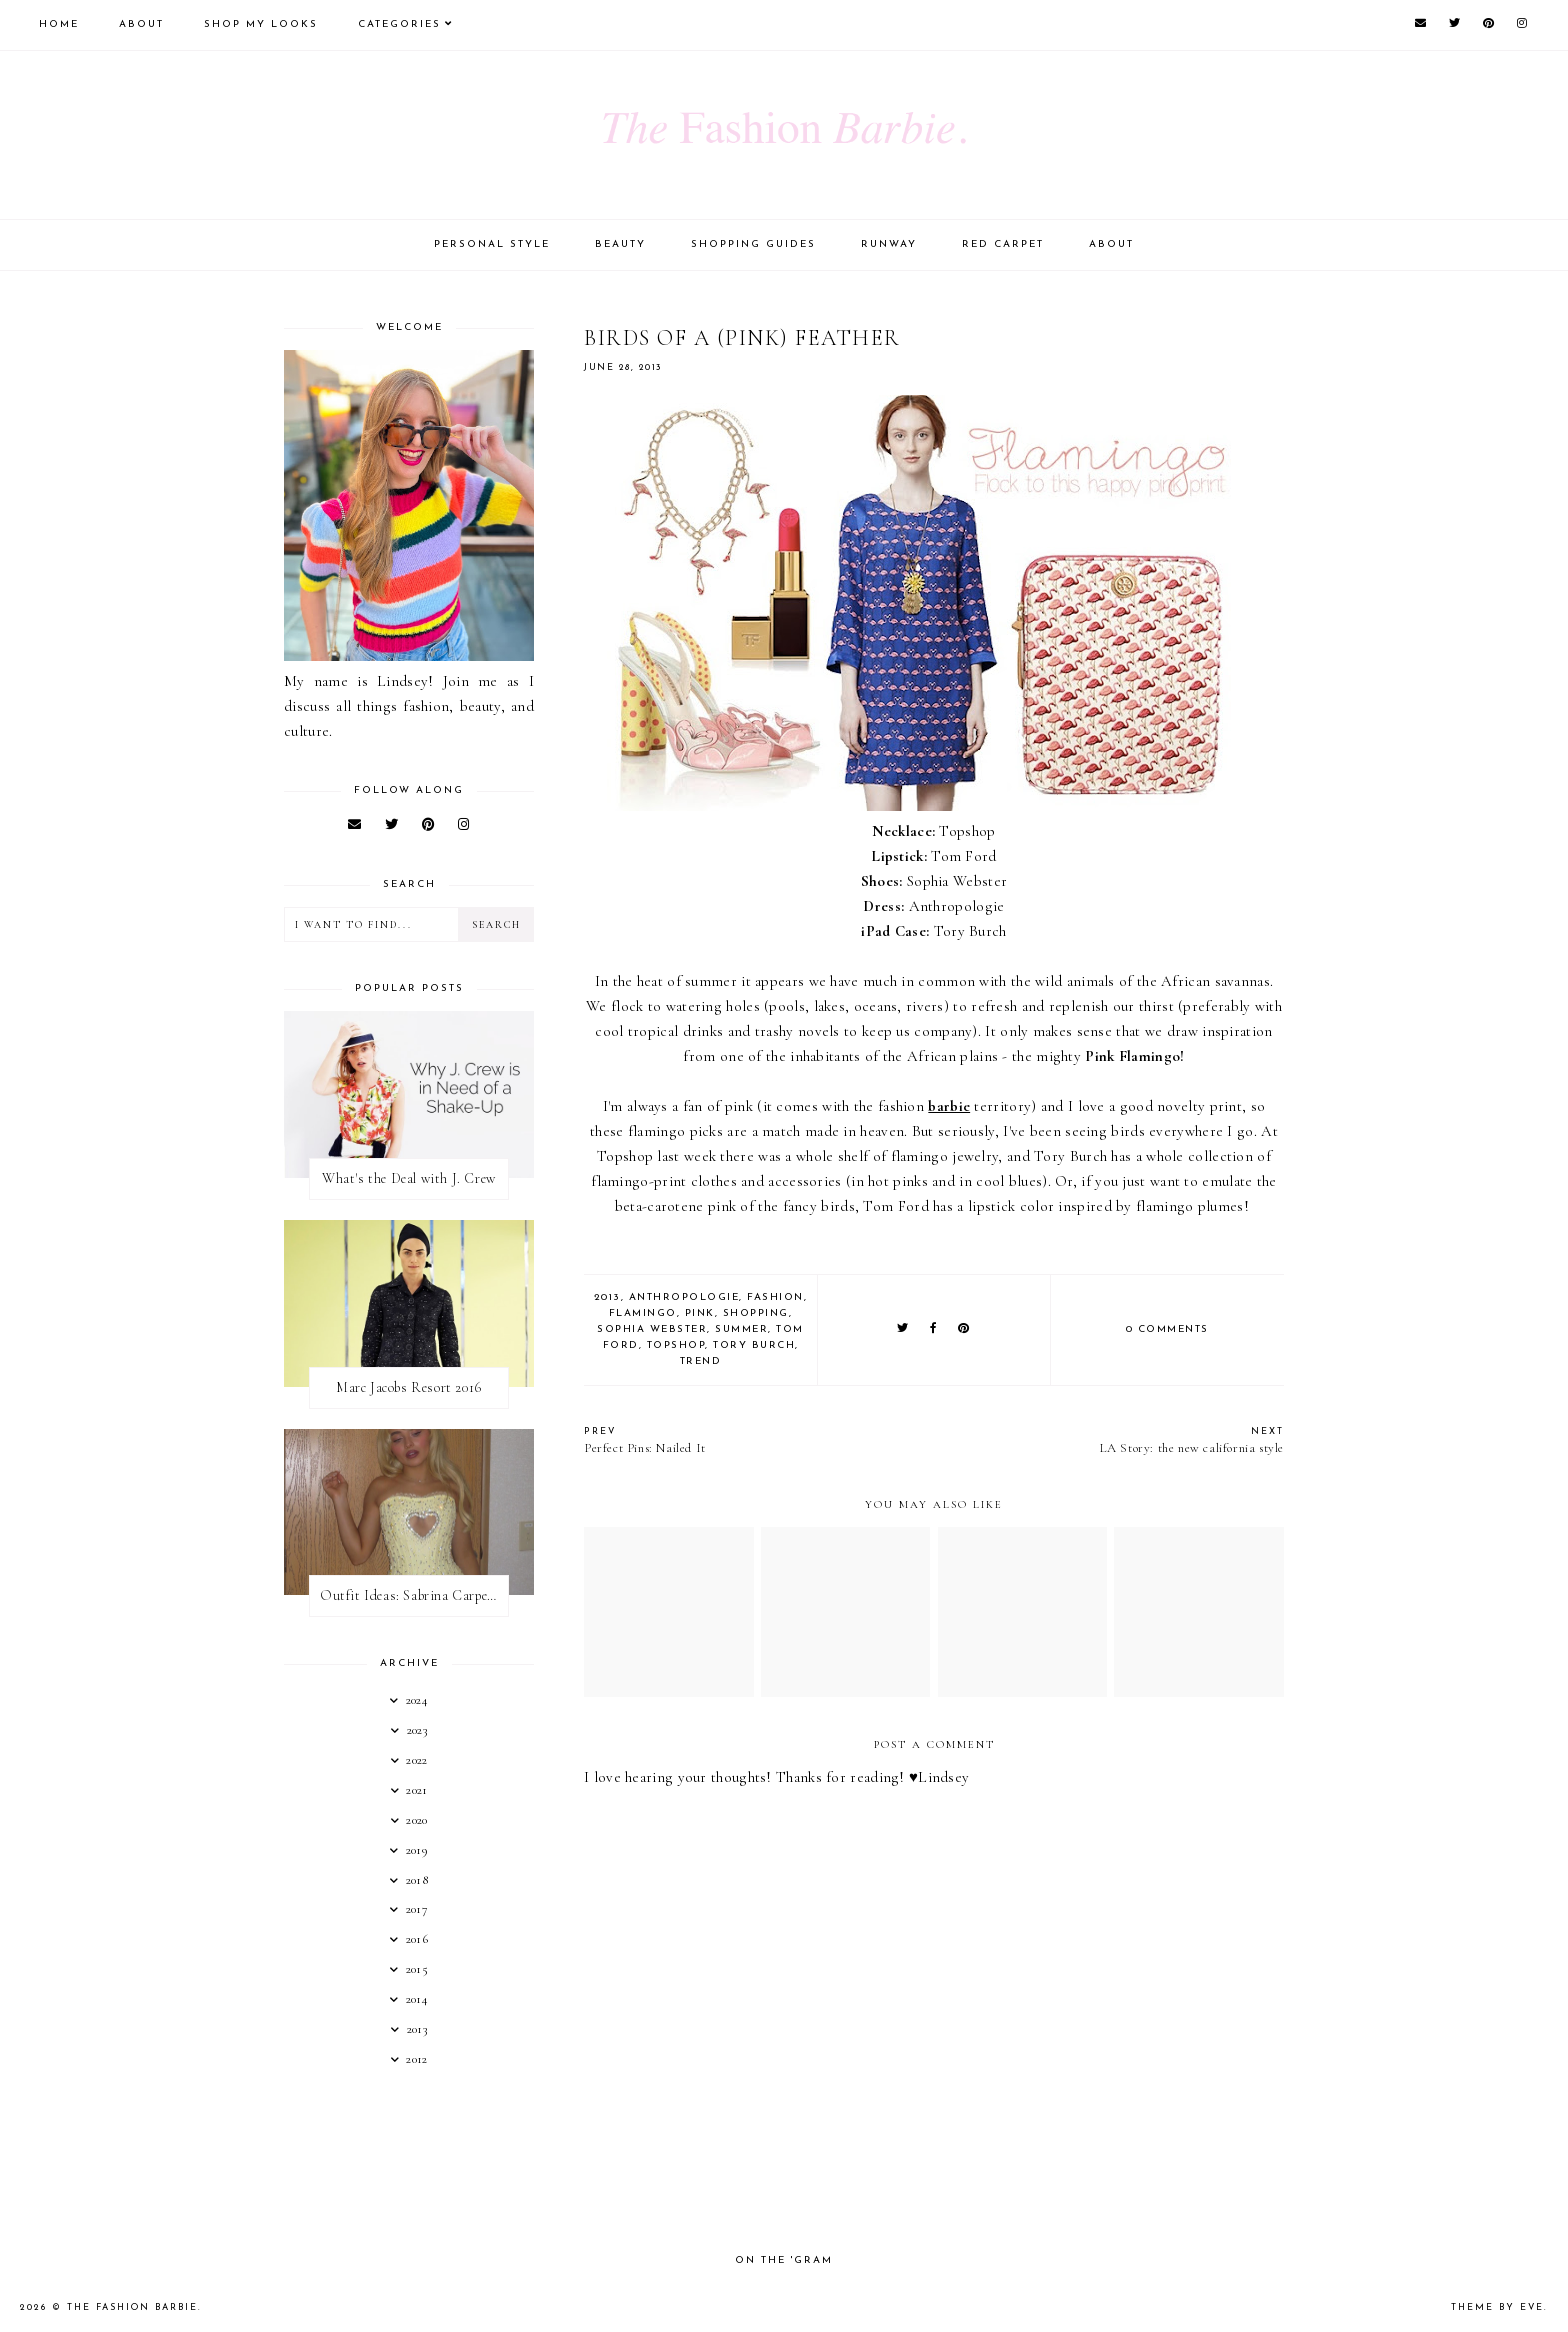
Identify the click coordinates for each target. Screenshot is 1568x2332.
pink (700, 1313)
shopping (756, 1313)
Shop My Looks (261, 24)
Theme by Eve (1497, 2307)
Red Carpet (1003, 244)
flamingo (643, 1313)
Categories (399, 24)
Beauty (620, 244)
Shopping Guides (753, 244)
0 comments (1167, 1329)
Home (59, 24)
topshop (676, 1345)
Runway (889, 244)
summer (741, 1329)
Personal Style (492, 244)
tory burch (754, 1345)
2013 (607, 1297)
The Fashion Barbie (132, 2307)
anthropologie (684, 1297)
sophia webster (652, 1329)
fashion (775, 1297)
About (141, 24)
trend (701, 1361)
